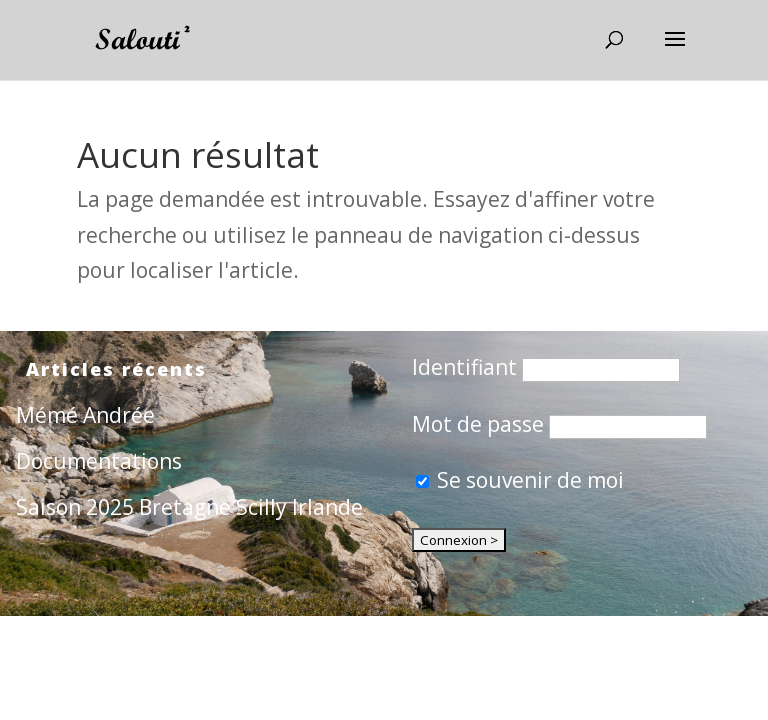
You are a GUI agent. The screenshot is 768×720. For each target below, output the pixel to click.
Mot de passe (478, 424)
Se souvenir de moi (520, 480)
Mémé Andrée (85, 415)
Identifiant (464, 367)
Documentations (99, 461)
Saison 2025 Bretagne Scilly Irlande (189, 507)
